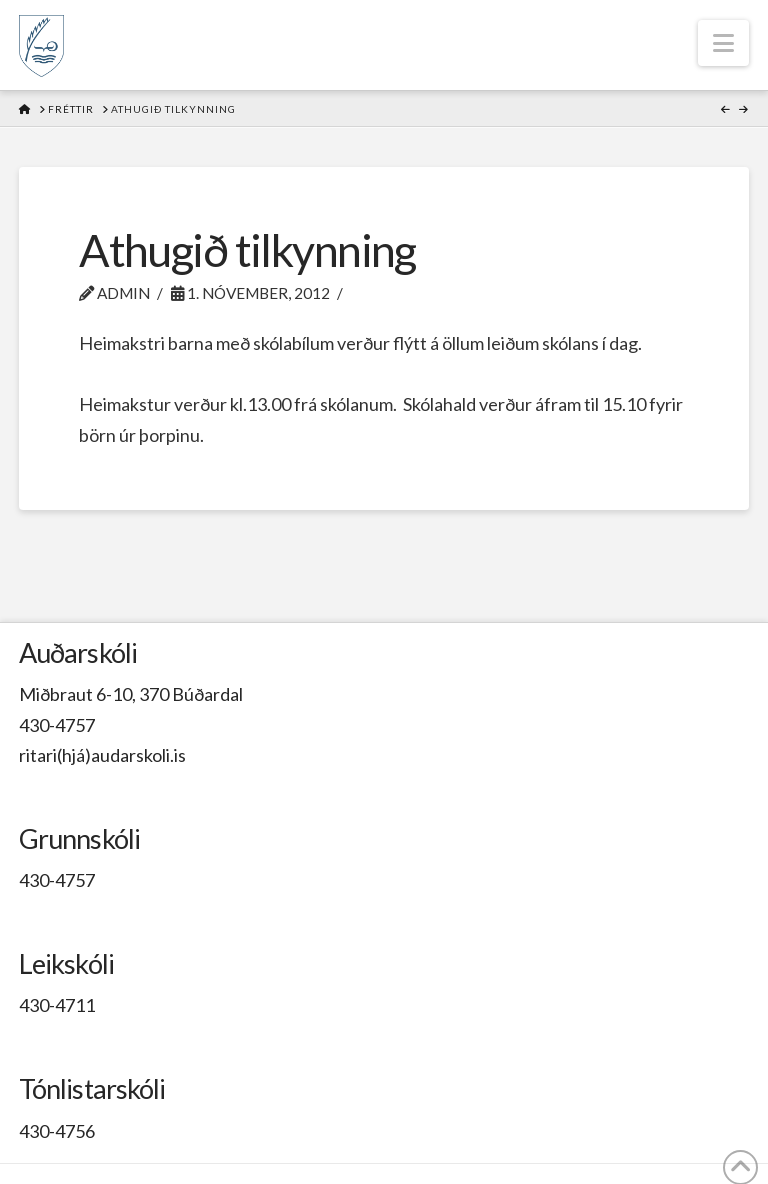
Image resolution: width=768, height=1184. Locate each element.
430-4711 (57, 1005)
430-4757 (57, 725)
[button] (723, 43)
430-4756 (57, 1131)
